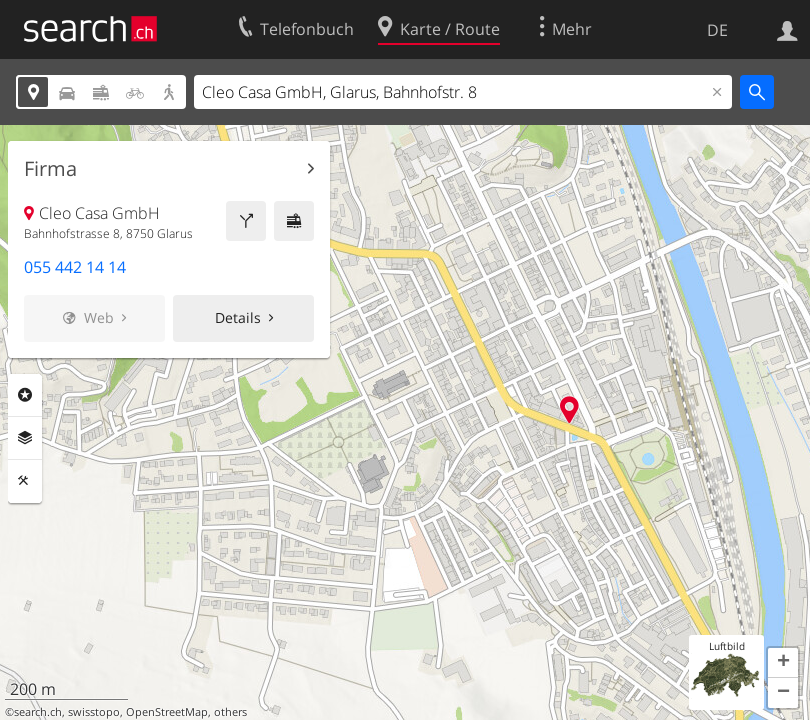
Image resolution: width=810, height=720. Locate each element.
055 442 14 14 (75, 267)
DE (717, 30)
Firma (50, 169)
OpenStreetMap (167, 712)
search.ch (38, 712)
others (230, 712)
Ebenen (25, 438)
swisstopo (94, 712)
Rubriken (25, 395)
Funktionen (25, 481)
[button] (783, 663)
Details (238, 317)
